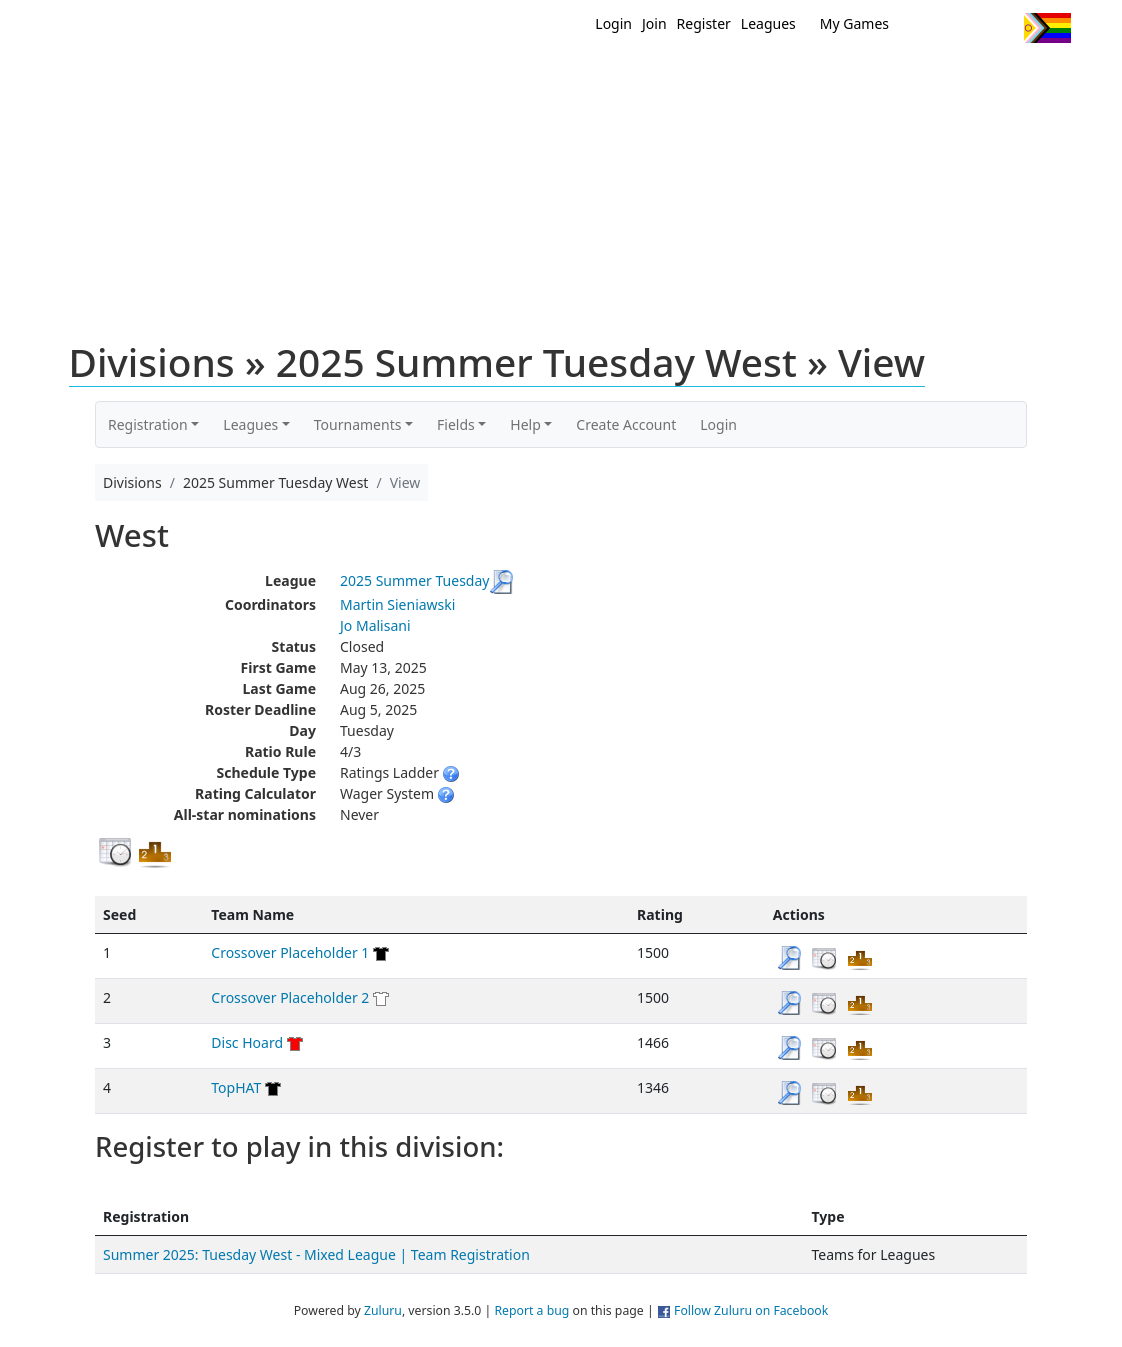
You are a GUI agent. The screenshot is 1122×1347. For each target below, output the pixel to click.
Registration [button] (148, 424)
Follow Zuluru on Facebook (751, 1310)
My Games (854, 23)
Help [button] (525, 424)
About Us (1016, 78)
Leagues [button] (250, 424)
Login (613, 23)
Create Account (626, 424)
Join (654, 23)
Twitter (926, 28)
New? (511, 78)
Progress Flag (1047, 28)
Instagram (1000, 28)
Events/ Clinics (732, 78)
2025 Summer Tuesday (414, 580)
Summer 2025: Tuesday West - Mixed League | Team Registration (316, 1254)
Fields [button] (456, 424)
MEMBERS (603, 78)
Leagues (768, 23)
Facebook (963, 28)
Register (704, 23)
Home (432, 78)
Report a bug (531, 1310)
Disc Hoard (247, 1042)
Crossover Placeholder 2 (290, 997)
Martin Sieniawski (397, 604)
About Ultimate (884, 78)
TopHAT (236, 1087)
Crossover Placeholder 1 (290, 952)
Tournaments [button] (358, 424)
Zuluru (383, 1310)
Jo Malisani (375, 625)
